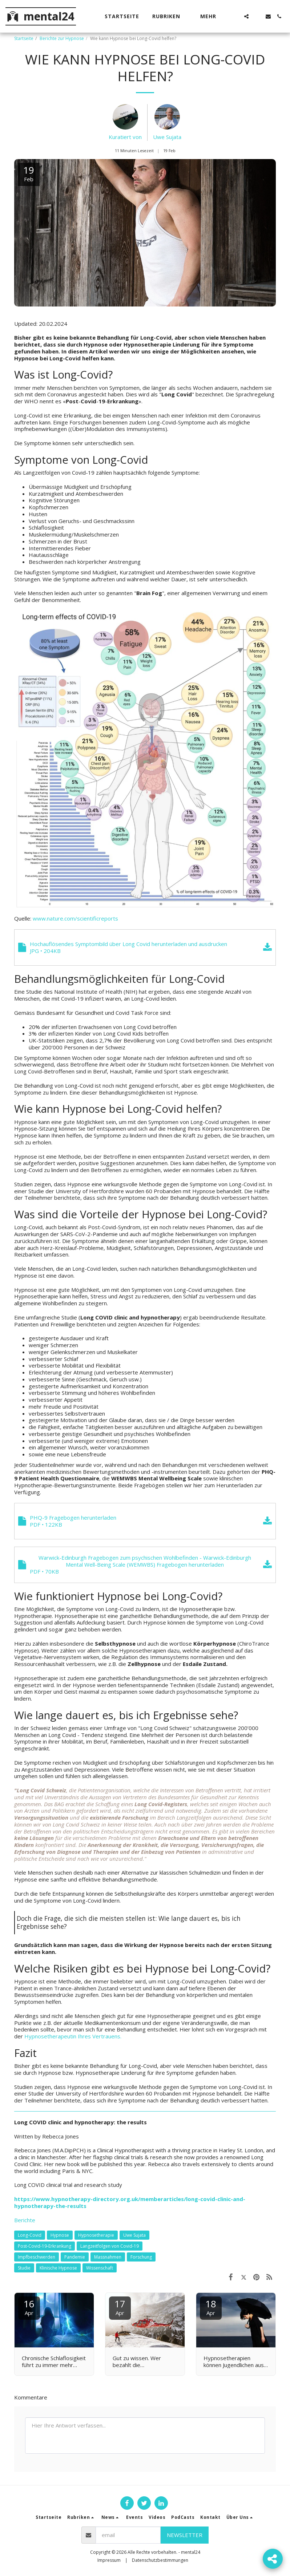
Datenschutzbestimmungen (160, 2560)
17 (120, 2306)
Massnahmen (107, 2257)
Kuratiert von (125, 137)
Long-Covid (29, 2235)
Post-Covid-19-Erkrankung (44, 2246)
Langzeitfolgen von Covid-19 (109, 2246)
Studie (24, 2268)
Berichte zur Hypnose (62, 38)
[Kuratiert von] (125, 118)
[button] (170, 16)
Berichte (24, 2220)
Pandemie (74, 2257)
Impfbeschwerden (36, 2257)
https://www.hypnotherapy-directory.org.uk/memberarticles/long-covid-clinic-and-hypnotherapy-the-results (129, 2202)
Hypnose (60, 2235)
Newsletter (184, 2535)
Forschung (141, 2257)
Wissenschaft (99, 2268)
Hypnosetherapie (96, 2235)
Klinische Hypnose (58, 2268)
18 (211, 2306)
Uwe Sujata (167, 137)
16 (29, 2306)
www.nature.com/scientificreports (75, 918)
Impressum (109, 2560)
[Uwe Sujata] (167, 118)
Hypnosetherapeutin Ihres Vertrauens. (72, 2036)
